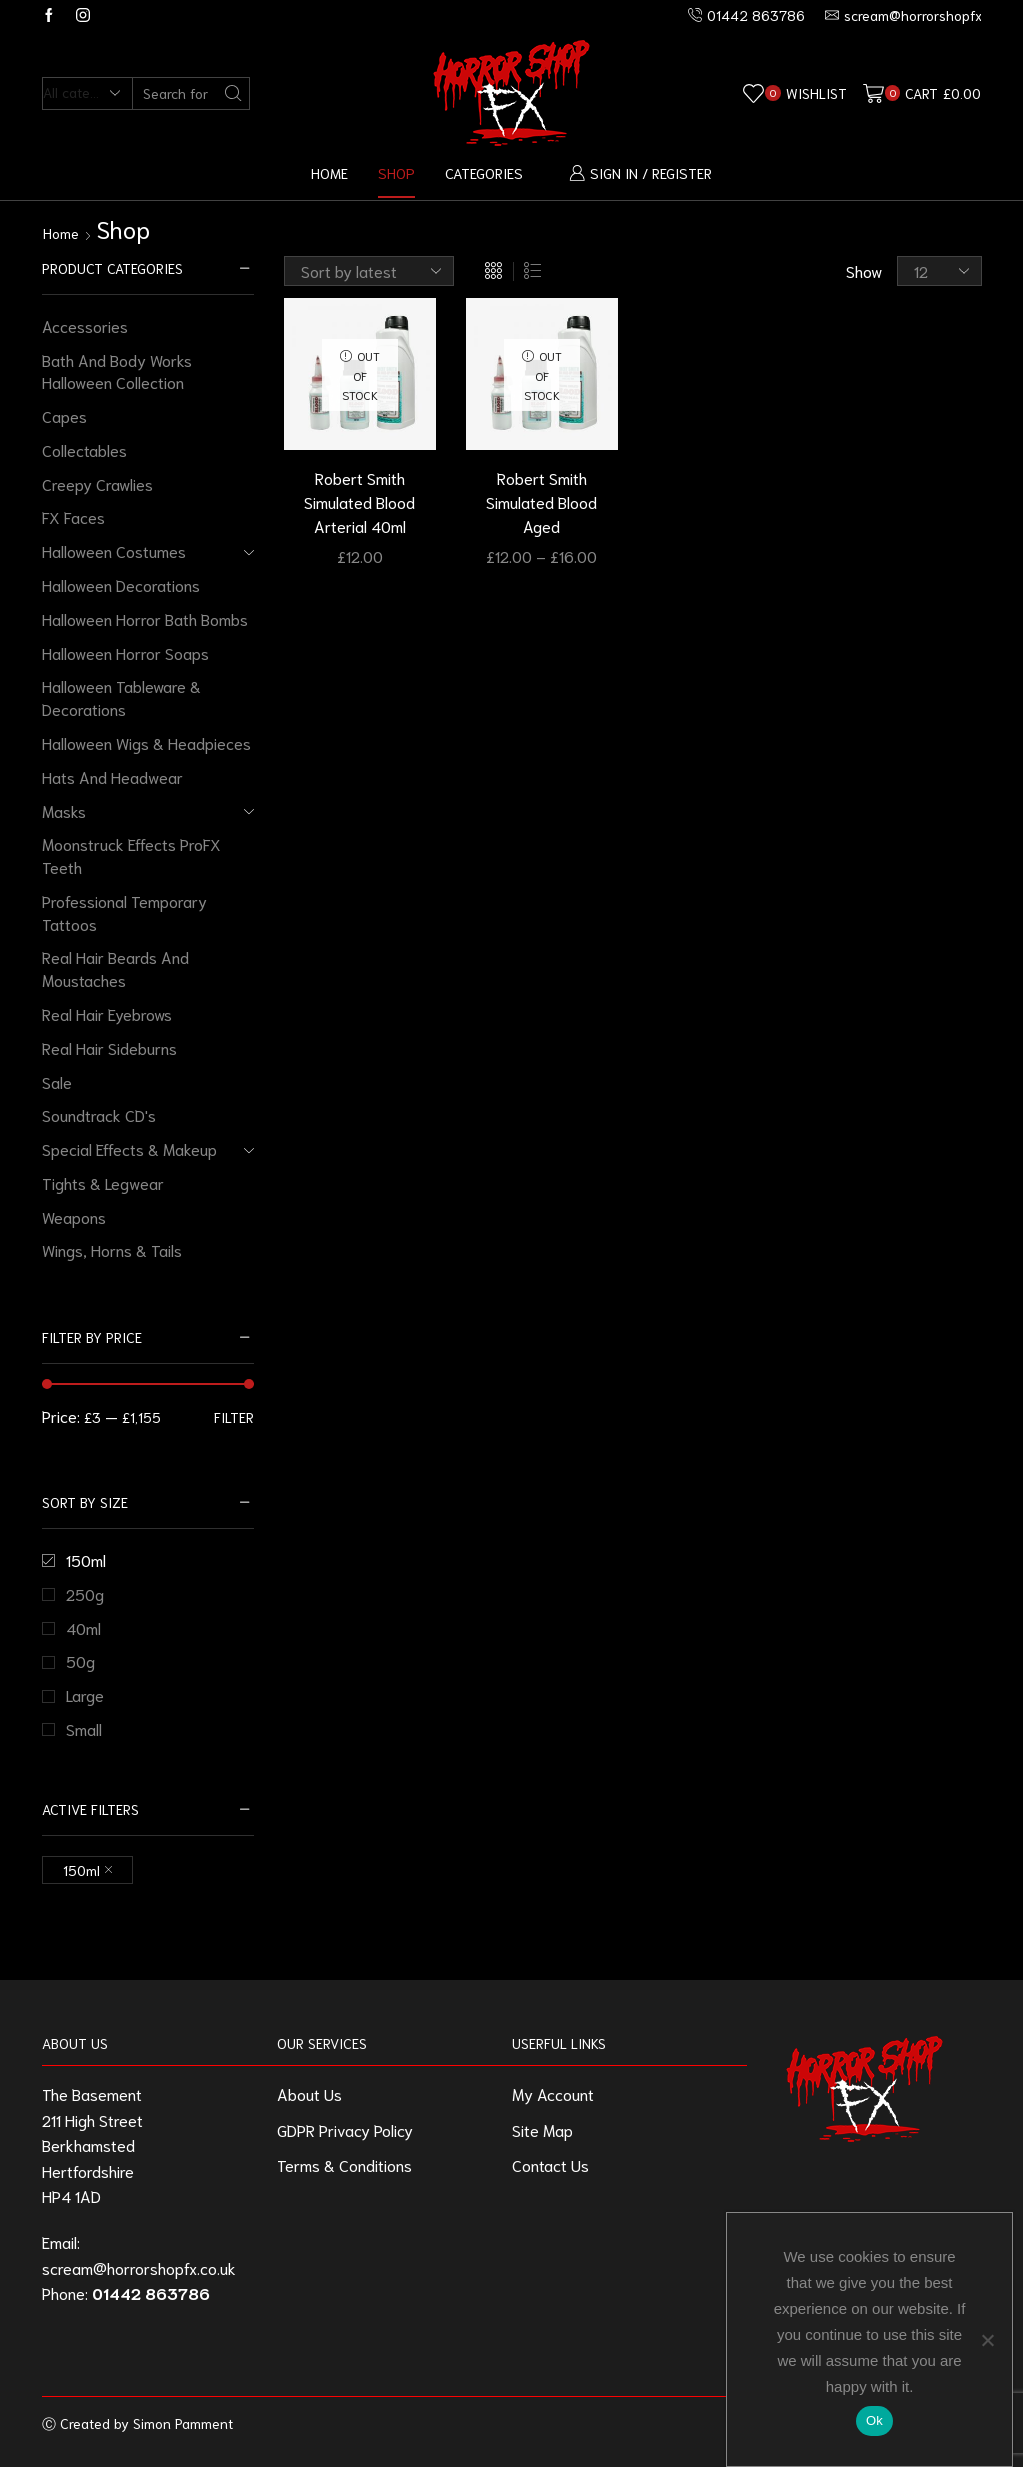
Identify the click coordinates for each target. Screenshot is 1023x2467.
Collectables (84, 449)
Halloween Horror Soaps (125, 652)
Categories (484, 172)
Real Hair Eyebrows (107, 1013)
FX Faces (73, 516)
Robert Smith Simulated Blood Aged (541, 501)
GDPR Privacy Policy (345, 2129)
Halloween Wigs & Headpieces (146, 742)
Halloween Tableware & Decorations (121, 697)
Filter (234, 1417)
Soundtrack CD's (99, 1114)
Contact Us (550, 2164)
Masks (64, 810)
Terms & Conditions (344, 2164)
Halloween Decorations (121, 584)
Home (329, 172)
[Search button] (233, 93)
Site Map (542, 2129)
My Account (553, 2093)
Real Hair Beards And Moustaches (115, 968)
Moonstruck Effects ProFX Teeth (131, 855)
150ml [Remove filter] (81, 1870)
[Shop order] (369, 271)
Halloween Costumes (114, 550)
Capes (64, 415)
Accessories (85, 325)
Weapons (74, 1216)
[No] (987, 2340)
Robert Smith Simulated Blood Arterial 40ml (359, 501)
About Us (309, 2093)
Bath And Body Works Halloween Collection (117, 371)
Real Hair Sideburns (109, 1047)
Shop (396, 172)
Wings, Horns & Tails (112, 1249)
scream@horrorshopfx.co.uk (139, 2267)
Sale (57, 1081)
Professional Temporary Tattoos (124, 912)
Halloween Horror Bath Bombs (145, 618)
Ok (874, 2420)
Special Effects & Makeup (129, 1148)
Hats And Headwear (112, 776)
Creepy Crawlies (97, 483)
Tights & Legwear (103, 1182)
